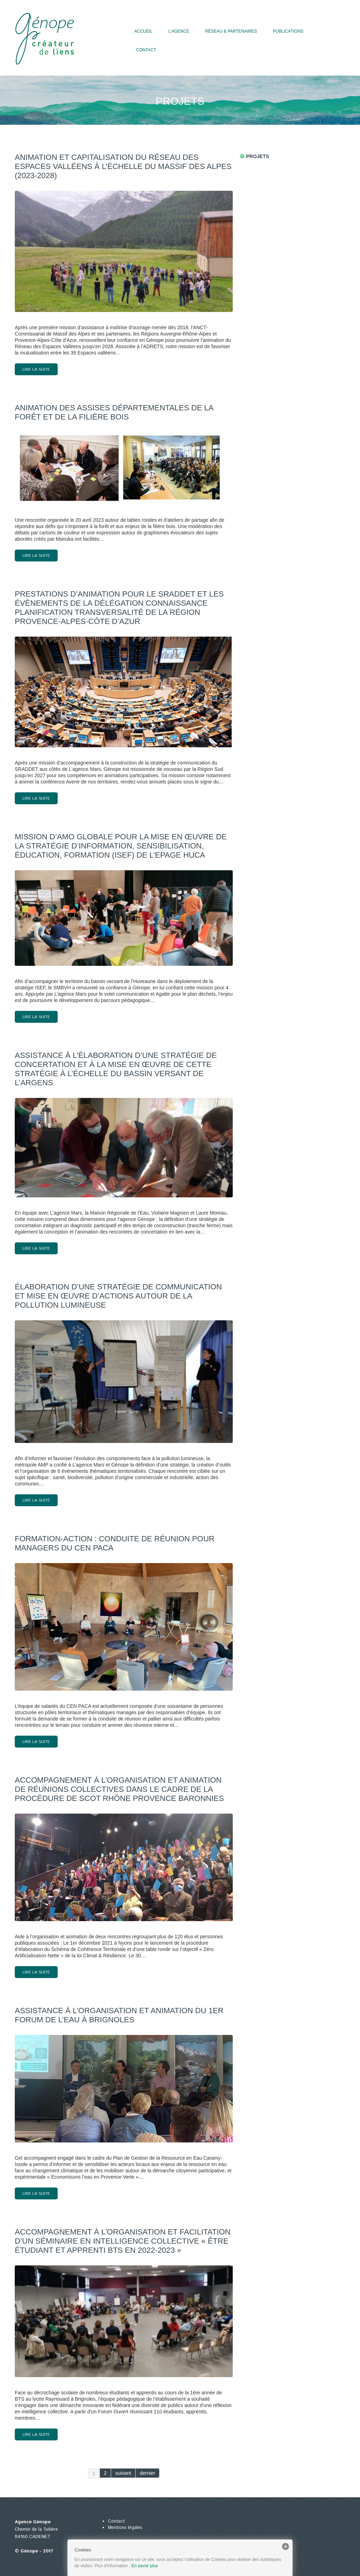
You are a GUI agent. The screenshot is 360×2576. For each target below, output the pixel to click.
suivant (123, 2473)
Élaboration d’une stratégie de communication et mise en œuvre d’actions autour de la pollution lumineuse (118, 1295)
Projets (257, 156)
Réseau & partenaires (231, 31)
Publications (288, 31)
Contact (146, 49)
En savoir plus (144, 2565)
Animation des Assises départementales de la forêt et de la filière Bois (114, 412)
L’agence (178, 31)
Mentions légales (125, 2527)
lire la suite (36, 369)
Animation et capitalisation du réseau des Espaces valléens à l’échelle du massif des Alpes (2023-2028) (123, 166)
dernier (147, 2473)
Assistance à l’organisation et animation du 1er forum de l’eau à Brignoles (119, 2015)
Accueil (143, 31)
